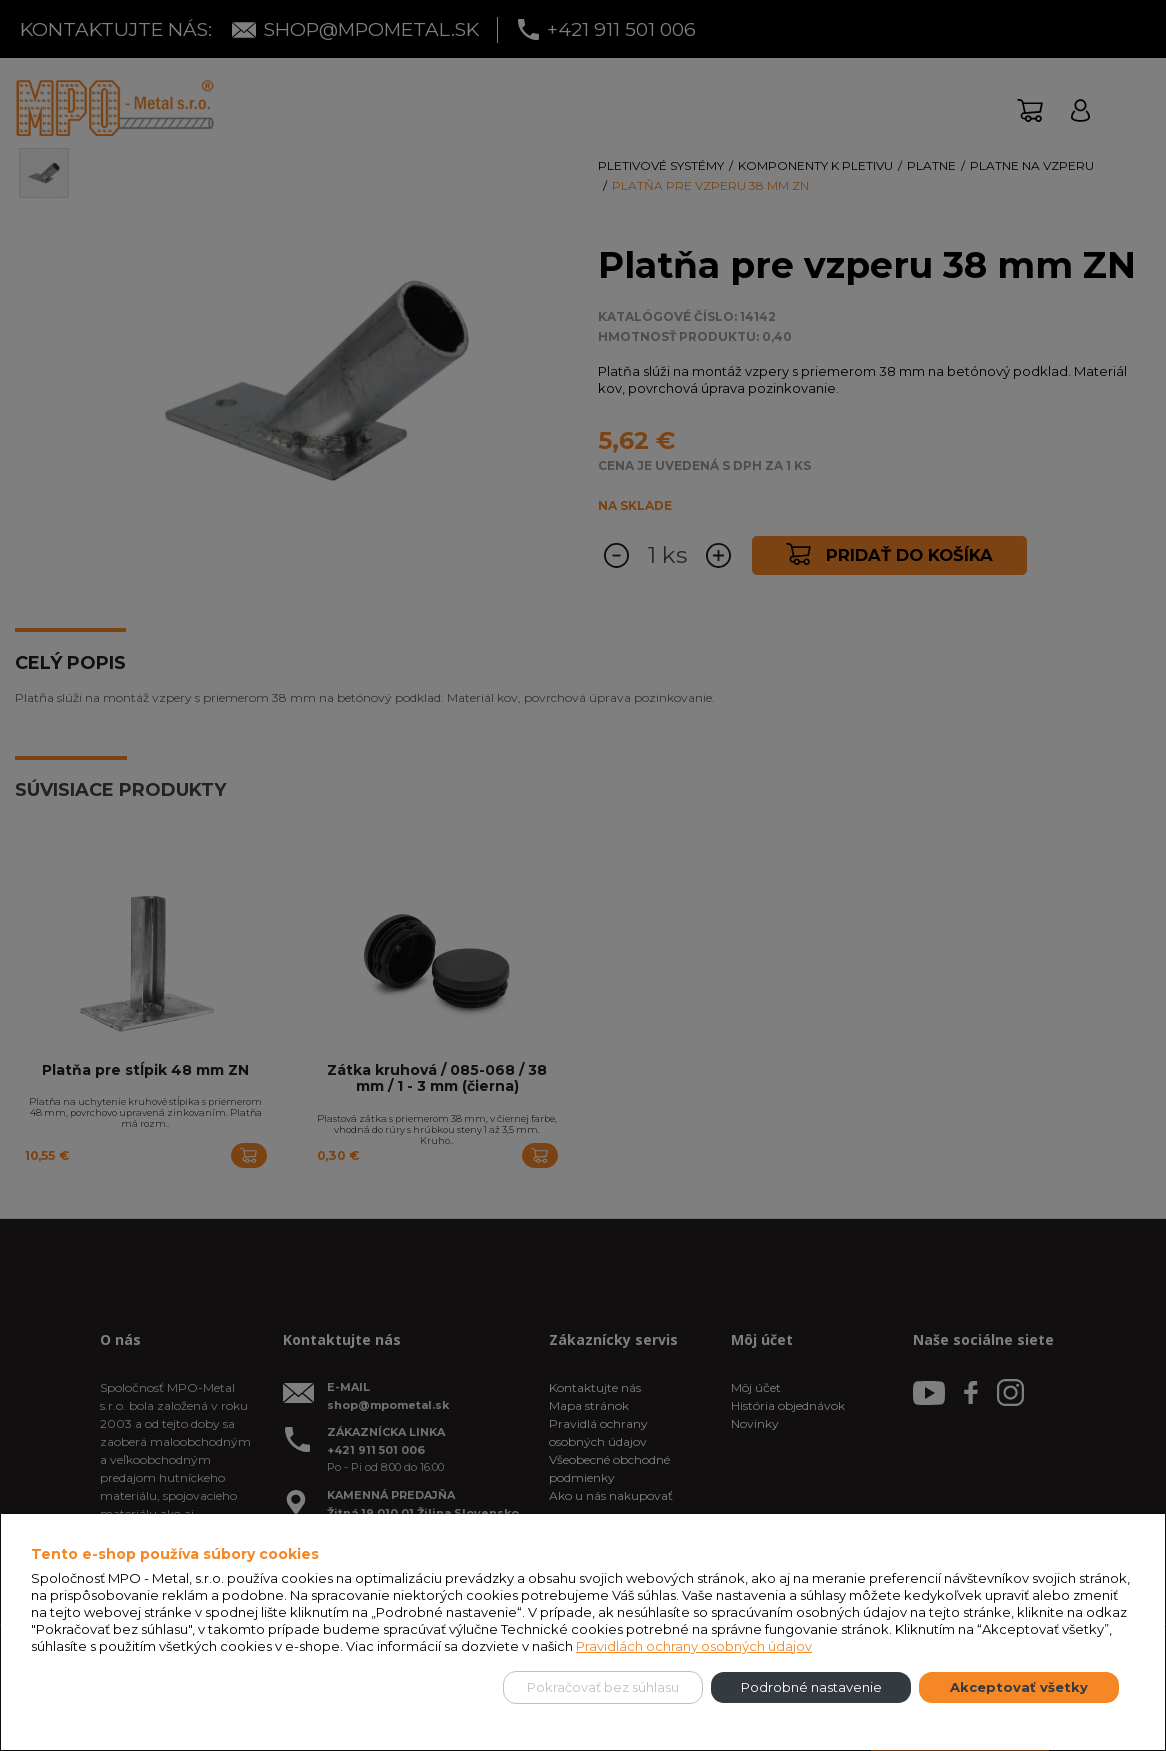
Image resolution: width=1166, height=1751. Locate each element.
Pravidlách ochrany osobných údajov (694, 1646)
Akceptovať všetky (1019, 1687)
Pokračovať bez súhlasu (603, 1687)
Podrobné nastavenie (811, 1687)
